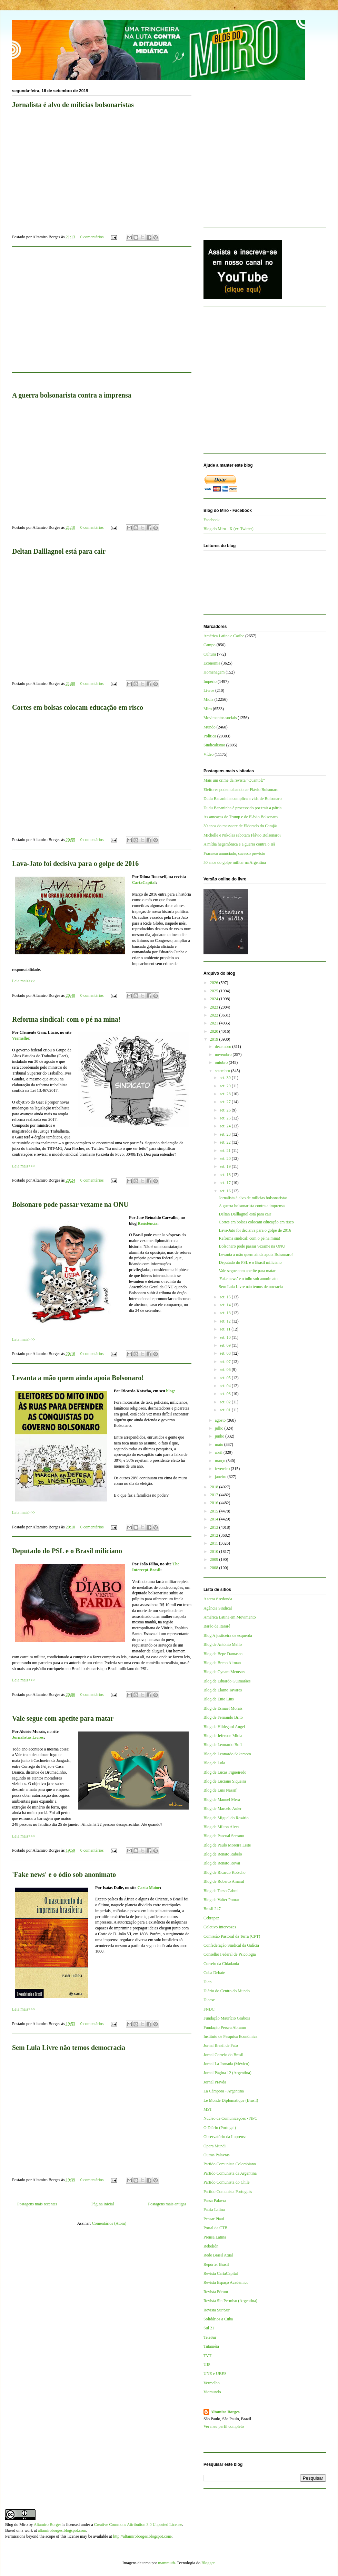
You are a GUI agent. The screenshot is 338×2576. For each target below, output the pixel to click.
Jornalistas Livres (27, 1737)
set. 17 (225, 1182)
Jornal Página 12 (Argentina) (227, 2072)
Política (209, 736)
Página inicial (102, 2204)
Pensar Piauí (213, 2218)
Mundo (209, 727)
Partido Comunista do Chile (226, 2182)
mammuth (166, 2562)
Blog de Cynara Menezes (224, 1671)
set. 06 (225, 1369)
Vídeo (208, 754)
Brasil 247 (212, 1908)
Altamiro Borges (225, 2412)
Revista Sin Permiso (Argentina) (230, 2300)
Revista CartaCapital (220, 2273)
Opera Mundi (214, 2146)
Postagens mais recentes (37, 2204)
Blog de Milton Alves (221, 1826)
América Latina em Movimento (229, 1617)
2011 (214, 1543)
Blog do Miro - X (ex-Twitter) (228, 528)
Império (210, 681)
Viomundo (212, 2391)
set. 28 (225, 1093)
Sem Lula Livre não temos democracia (68, 2047)
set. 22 (225, 1142)
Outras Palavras (216, 2155)
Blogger (208, 2562)
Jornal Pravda (214, 2082)
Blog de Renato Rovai (221, 1863)
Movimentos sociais (220, 717)
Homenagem (214, 672)
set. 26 (225, 1110)
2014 (214, 1519)
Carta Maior (148, 1887)
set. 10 (225, 1337)
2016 (214, 1502)
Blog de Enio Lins (218, 1699)
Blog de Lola (214, 1763)
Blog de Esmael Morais (222, 1708)
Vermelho (20, 1038)
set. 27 (225, 1101)
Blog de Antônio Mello (222, 1644)
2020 (214, 1031)
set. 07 (225, 1361)
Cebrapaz (211, 1918)
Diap (207, 1981)
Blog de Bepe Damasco (222, 1653)
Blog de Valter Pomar (221, 1899)
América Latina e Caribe (223, 635)
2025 (214, 991)
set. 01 (225, 1410)
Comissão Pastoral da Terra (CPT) (231, 1936)
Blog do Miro (16, 2524)
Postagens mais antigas (167, 2204)
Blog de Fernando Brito (223, 1717)
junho (220, 1436)
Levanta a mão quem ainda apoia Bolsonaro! (78, 1378)
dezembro (223, 1046)
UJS (206, 2364)
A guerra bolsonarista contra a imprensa (252, 1205)
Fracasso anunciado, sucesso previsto (234, 853)
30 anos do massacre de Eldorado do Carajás (240, 825)
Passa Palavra (214, 2200)
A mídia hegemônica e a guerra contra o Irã (239, 844)
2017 (214, 1494)
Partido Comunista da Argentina (230, 2173)
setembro (223, 1070)
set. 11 (225, 1329)
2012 (214, 1535)
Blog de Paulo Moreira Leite (227, 1845)
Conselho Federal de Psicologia (229, 1954)
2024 (214, 998)
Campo (209, 644)
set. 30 (225, 1077)
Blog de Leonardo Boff (222, 1744)
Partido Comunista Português (227, 2191)
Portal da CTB (215, 2227)
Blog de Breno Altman (222, 1662)
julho (220, 1428)
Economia (211, 663)
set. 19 (225, 1166)
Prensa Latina (214, 2237)
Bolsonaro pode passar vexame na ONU (70, 1204)
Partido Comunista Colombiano (229, 2164)
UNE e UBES (215, 2373)
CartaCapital (144, 882)
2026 (214, 982)
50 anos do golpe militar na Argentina (234, 862)
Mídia (208, 699)
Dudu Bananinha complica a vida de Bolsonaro (242, 798)
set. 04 (225, 1385)
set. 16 (225, 1191)
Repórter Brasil (216, 2264)
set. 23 (225, 1134)
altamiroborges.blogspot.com (62, 2530)
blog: (170, 1391)
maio (219, 1444)
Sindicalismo (214, 745)
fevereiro (223, 1468)
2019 (214, 1039)
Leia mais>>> (23, 981)
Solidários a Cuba (218, 2319)
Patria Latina (214, 2209)
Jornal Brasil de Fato (220, 2045)
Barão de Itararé (216, 1626)
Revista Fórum (215, 2291)
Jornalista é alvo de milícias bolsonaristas (253, 1197)
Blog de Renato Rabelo (222, 1854)
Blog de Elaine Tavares (222, 1690)
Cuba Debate (214, 1972)
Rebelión (210, 2246)
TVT (207, 2355)
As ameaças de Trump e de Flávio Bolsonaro (240, 816)
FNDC (209, 2009)
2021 (214, 1023)
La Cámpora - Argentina (223, 2091)
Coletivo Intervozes (219, 1927)
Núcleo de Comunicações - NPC (230, 2118)
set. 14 (225, 1305)
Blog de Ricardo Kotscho (224, 1872)
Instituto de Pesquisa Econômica (230, 2036)
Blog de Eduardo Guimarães (226, 1681)
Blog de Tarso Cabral (221, 1890)
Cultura (209, 654)
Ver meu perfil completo (223, 2426)
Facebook (211, 519)
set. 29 (225, 1086)
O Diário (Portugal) (219, 2127)
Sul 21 (208, 2328)
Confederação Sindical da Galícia (231, 1945)
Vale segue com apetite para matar (62, 1718)
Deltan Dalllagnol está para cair (59, 551)
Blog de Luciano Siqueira (224, 1781)
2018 (214, 1487)
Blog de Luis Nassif (220, 1790)
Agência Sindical (217, 1608)
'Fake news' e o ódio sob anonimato (64, 1874)
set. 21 (225, 1150)
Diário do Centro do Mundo (226, 1990)
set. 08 (225, 1353)
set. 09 (225, 1345)
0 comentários (92, 237)
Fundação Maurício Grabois (226, 2018)
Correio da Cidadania (221, 1963)
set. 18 (225, 1174)
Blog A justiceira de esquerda (227, 1635)
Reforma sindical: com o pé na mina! (66, 1019)
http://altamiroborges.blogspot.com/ (142, 2536)
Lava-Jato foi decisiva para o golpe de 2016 (75, 863)
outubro (222, 1062)
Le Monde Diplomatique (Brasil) (230, 2100)
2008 (214, 1567)
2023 (214, 1007)
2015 (214, 1511)
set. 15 (225, 1297)
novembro (224, 1054)
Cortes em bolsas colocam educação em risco (77, 707)
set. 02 (225, 1402)
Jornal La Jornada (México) (226, 2063)
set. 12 (225, 1321)
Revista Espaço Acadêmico (226, 2282)
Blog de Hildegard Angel (224, 1726)
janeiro (221, 1476)
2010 (214, 1551)
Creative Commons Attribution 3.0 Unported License (138, 2524)
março (220, 1460)
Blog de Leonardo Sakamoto (227, 1754)
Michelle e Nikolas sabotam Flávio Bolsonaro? (242, 835)
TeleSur (209, 2337)
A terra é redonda (217, 1598)
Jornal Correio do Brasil (223, 2054)
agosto (221, 1420)
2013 (214, 1527)
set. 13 (225, 1312)
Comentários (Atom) (109, 2223)
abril (219, 1452)
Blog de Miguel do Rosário (226, 1817)
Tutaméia (211, 2346)
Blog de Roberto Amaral (223, 1881)
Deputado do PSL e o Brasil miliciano (67, 1551)
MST (207, 2109)
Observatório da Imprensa (225, 2136)
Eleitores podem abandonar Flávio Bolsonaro (240, 789)
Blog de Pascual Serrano (223, 1835)
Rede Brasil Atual (218, 2255)
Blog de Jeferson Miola (222, 1735)
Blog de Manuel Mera (221, 1799)
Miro (207, 708)
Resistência (147, 1223)
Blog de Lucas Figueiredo (224, 1772)
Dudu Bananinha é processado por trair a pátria (242, 807)
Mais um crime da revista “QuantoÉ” (234, 780)
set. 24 (225, 1126)
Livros (208, 690)
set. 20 (225, 1158)
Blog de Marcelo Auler (222, 1808)
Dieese (209, 1999)
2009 (214, 1559)
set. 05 (225, 1377)
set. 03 (225, 1393)
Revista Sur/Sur (216, 2310)
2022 (214, 1015)
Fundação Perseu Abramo (224, 2027)
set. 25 (225, 1118)
